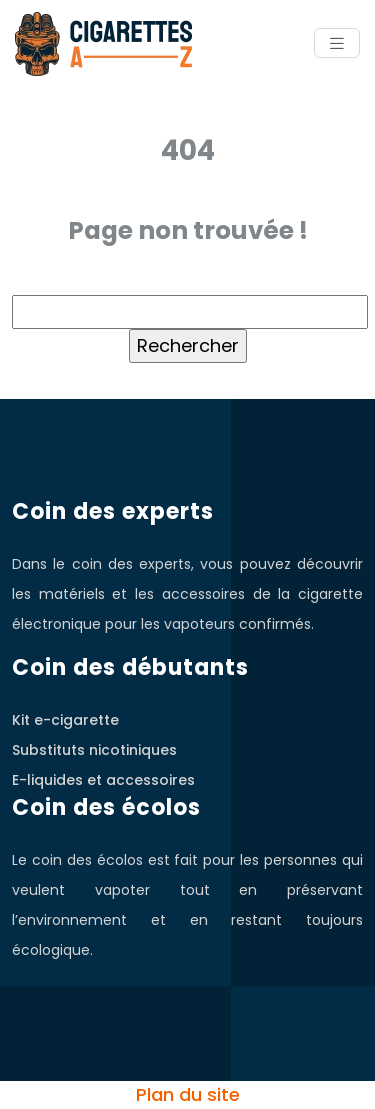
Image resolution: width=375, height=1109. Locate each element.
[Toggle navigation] (337, 43)
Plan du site (188, 1094)
